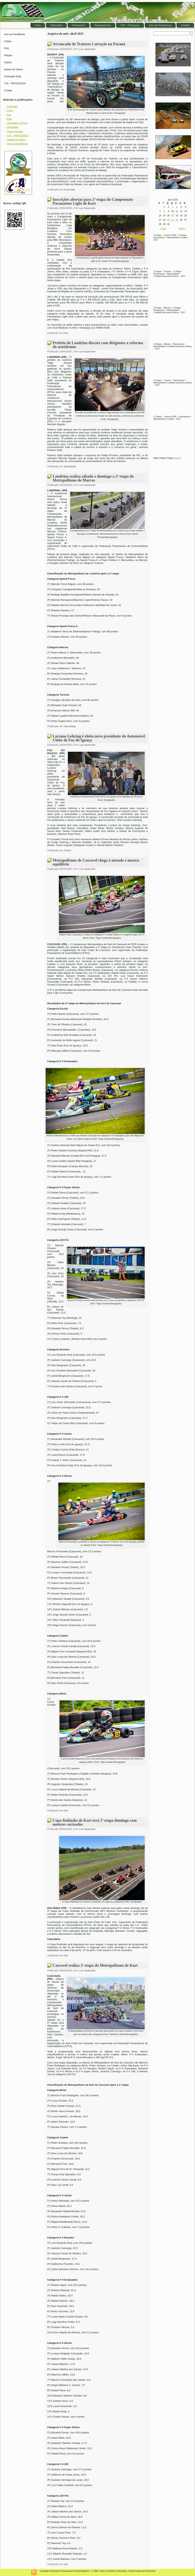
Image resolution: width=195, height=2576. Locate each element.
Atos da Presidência (160, 25)
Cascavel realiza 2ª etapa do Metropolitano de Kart (95, 1965)
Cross (10, 110)
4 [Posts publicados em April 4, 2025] (177, 207)
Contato (185, 25)
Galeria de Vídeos (13, 69)
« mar (163, 228)
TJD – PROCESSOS (15, 83)
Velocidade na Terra (17, 123)
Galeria (8, 62)
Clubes (7, 41)
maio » (182, 228)
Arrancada (12, 106)
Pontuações (78, 25)
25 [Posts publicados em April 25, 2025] (177, 220)
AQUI (177, 458)
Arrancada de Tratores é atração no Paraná (89, 44)
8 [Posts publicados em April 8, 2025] (164, 211)
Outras (67, 850)
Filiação (8, 55)
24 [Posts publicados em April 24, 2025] (172, 220)
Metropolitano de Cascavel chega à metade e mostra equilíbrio (96, 862)
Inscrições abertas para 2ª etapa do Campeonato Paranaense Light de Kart (93, 201)
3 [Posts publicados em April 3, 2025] (172, 207)
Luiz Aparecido (87, 49)
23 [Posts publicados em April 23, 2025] (168, 220)
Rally (9, 119)
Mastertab (150, 2571)
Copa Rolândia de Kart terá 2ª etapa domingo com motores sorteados (95, 1822)
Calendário (56, 25)
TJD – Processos (130, 25)
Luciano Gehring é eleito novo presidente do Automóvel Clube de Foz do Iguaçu (99, 738)
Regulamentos (103, 25)
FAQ (6, 48)
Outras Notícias (15, 131)
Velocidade (12, 127)
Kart (9, 115)
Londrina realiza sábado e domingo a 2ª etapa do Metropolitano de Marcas (93, 478)
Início (38, 25)
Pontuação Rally (12, 76)
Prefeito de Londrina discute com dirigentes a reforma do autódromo (98, 345)
